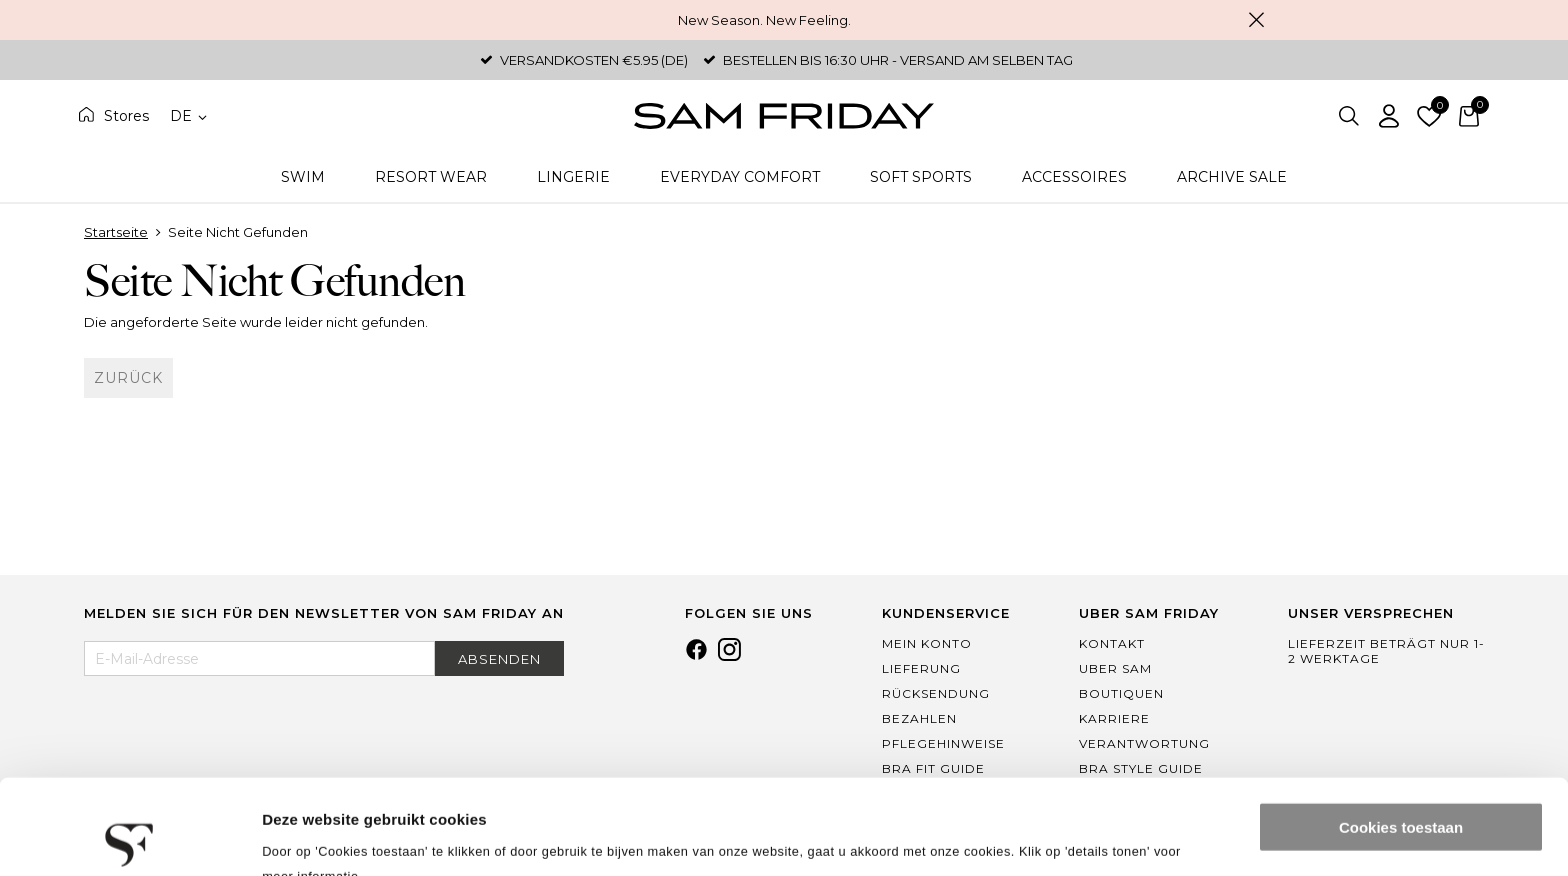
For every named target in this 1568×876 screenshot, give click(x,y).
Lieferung (921, 668)
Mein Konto (927, 643)
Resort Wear (431, 177)
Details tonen (309, 836)
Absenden (499, 659)
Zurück (128, 378)
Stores (126, 116)
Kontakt (1112, 643)
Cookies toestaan (1401, 732)
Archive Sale (1232, 177)
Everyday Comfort (740, 177)
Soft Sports (921, 177)
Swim (303, 177)
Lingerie (573, 177)
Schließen (1256, 20)
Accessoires (1074, 177)
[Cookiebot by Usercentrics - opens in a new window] (129, 837)
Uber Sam (1115, 668)
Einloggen (1389, 116)
